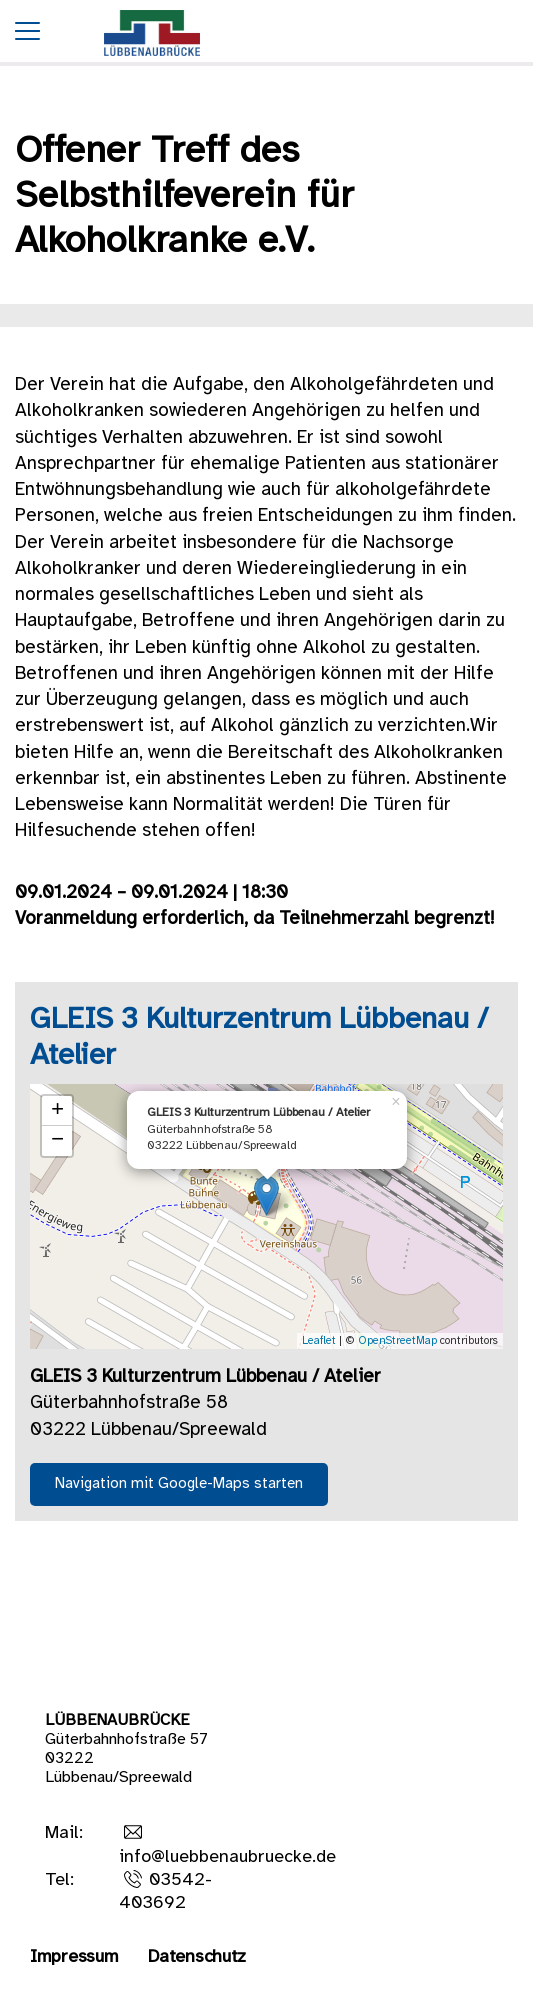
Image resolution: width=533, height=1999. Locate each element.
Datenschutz (197, 1957)
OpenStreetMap (397, 1341)
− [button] (57, 1141)
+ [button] (57, 1111)
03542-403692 (165, 1892)
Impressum (74, 1957)
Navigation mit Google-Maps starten (179, 1484)
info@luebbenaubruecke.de (227, 1857)
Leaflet (319, 1341)
